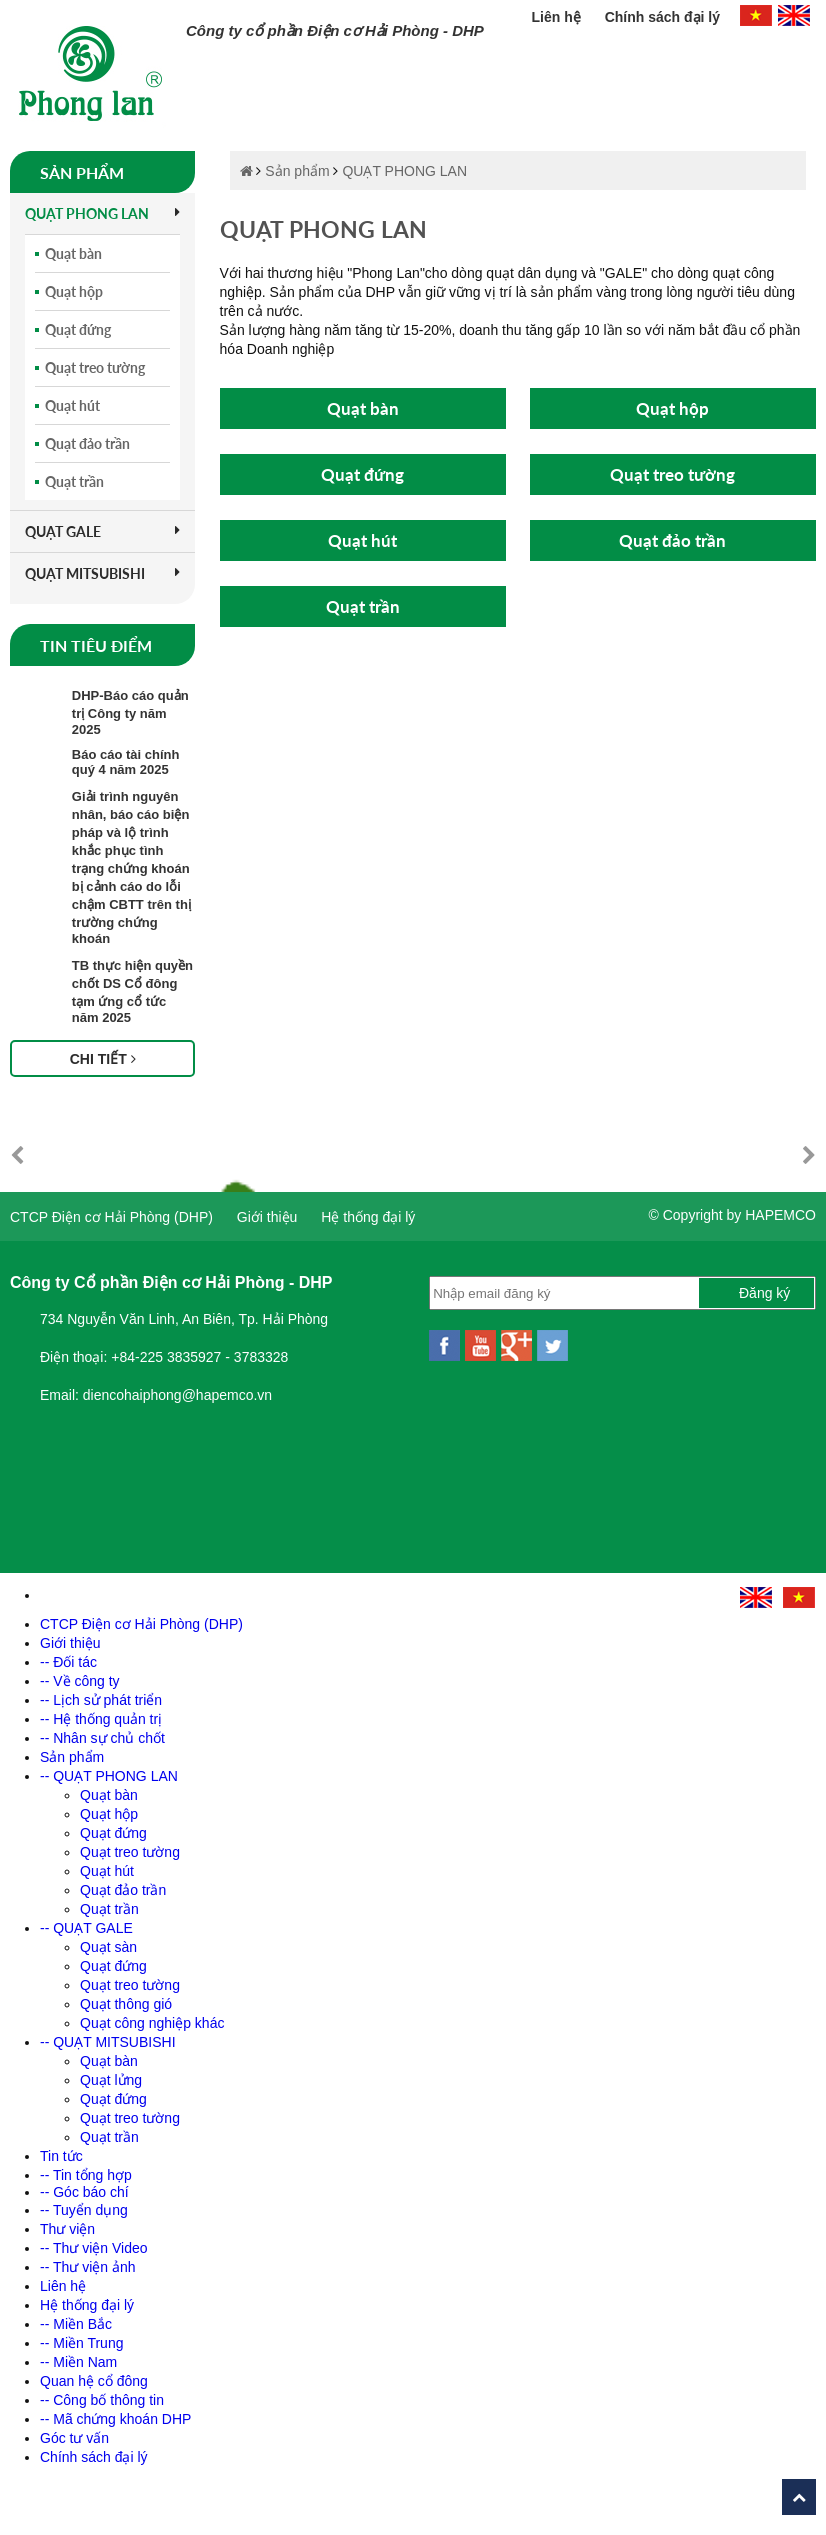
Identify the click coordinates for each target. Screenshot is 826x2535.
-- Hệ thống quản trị (101, 1719)
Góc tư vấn (74, 2438)
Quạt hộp (74, 291)
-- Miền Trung (81, 2343)
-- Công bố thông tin (102, 2400)
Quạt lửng (111, 2080)
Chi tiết (103, 1059)
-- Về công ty (80, 1681)
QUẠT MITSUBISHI (102, 573)
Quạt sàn (108, 1947)
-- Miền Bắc (76, 2324)
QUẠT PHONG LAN (102, 213)
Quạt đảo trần (87, 443)
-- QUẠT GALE (86, 1928)
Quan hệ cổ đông (94, 2381)
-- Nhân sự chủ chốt (102, 1738)
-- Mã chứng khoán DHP (115, 2419)
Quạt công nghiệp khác (152, 2023)
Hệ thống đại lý (368, 1217)
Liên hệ (558, 17)
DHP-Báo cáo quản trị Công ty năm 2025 (130, 712)
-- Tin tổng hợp (86, 2175)
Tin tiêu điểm (96, 645)
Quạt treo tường (95, 367)
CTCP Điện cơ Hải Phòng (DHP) (111, 1217)
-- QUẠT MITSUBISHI (108, 2042)
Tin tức (61, 2156)
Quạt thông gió (126, 2004)
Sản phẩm (82, 172)
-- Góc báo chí (84, 2192)
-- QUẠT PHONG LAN (109, 1776)
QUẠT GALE (102, 531)
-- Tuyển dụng (84, 2210)
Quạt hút (72, 405)
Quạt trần (74, 481)
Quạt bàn (73, 253)
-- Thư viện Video (94, 2248)
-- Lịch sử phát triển (101, 1700)
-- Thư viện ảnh (88, 2267)
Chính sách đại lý (662, 17)
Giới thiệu (267, 1217)
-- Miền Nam (78, 2362)
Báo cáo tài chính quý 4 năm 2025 (126, 762)
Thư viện (67, 2229)
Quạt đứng (78, 329)
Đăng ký (764, 1293)
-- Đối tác (68, 1662)
